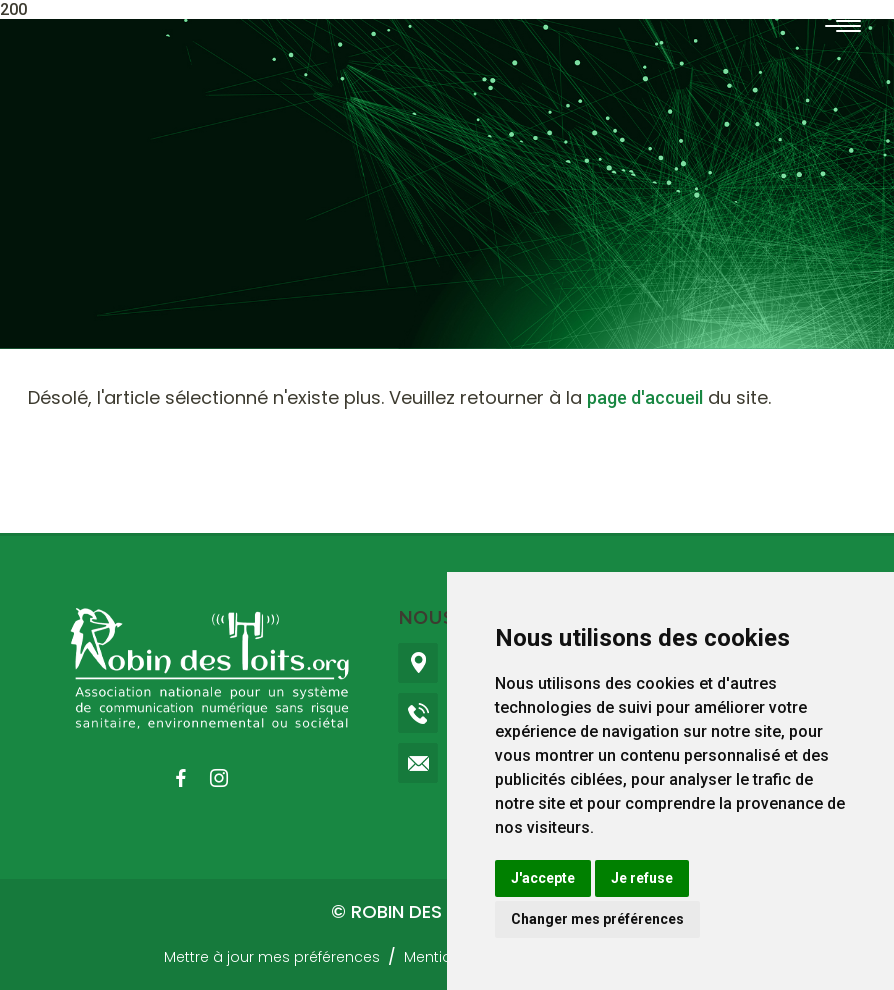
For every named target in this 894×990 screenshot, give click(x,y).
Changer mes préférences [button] (597, 919)
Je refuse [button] (642, 878)
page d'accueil (645, 397)
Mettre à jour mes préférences (272, 957)
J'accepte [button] (543, 878)
